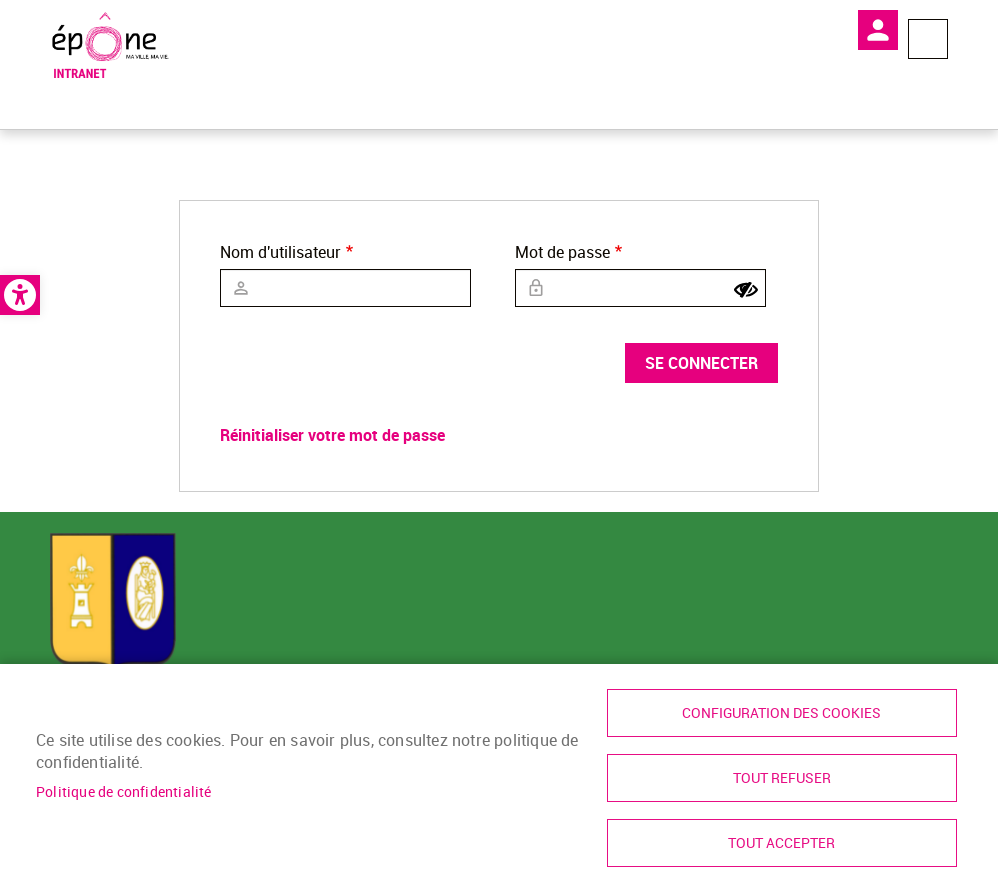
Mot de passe (562, 252)
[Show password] (746, 290)
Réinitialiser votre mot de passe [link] (332, 435)
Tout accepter (781, 843)
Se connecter (701, 363)
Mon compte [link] (878, 30)
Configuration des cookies (781, 713)
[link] (20, 295)
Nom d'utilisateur (280, 252)
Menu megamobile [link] (928, 39)
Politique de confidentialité (124, 792)
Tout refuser (782, 778)
